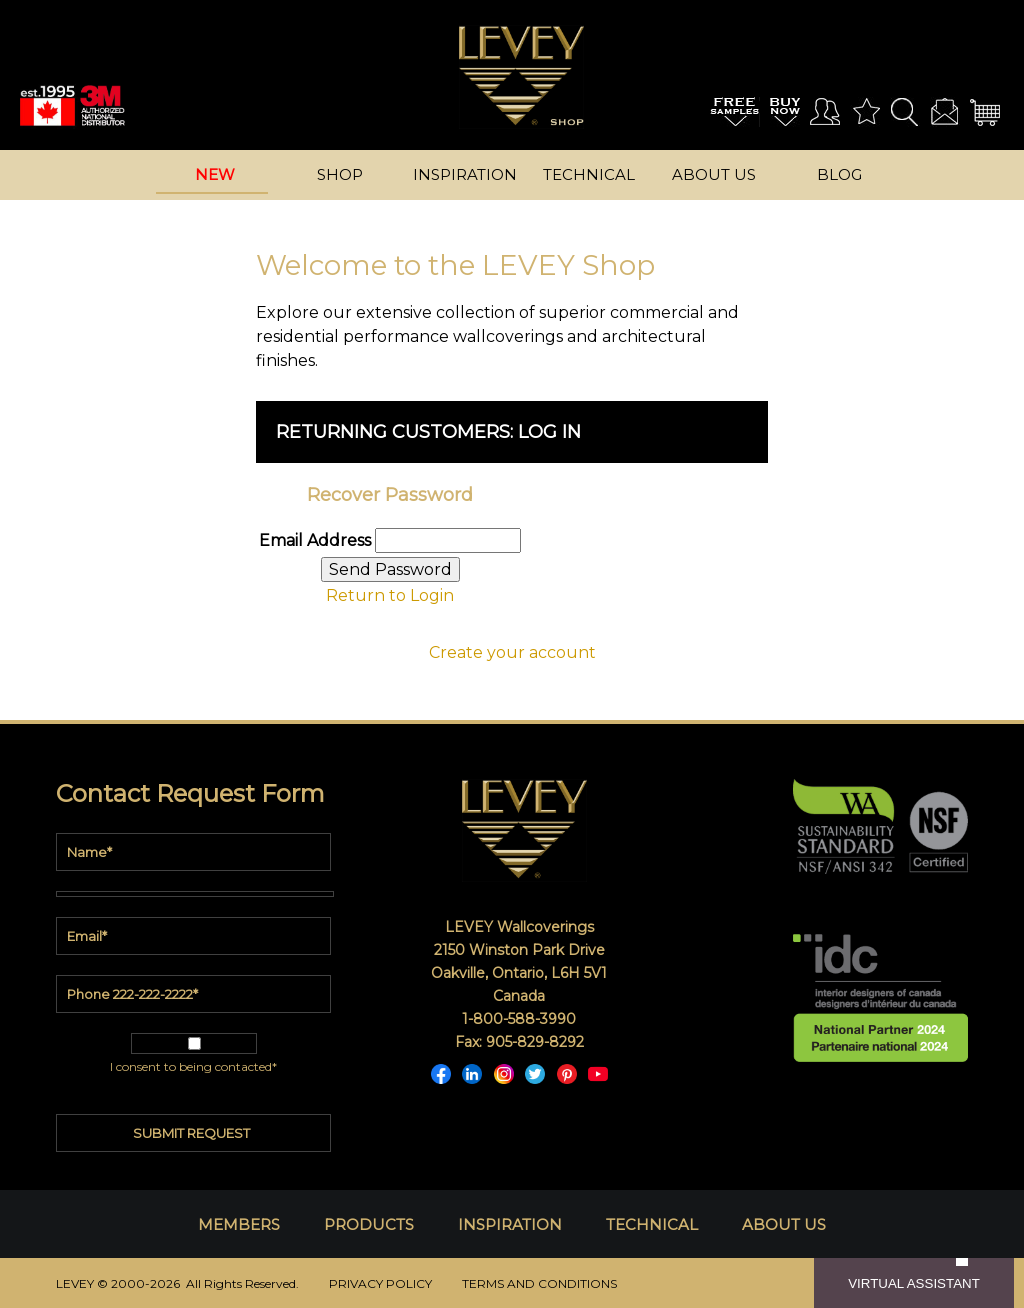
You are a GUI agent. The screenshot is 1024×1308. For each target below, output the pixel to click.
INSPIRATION (510, 1224)
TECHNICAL (652, 1224)
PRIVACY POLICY (380, 1283)
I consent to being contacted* (193, 1066)
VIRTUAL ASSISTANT (914, 1283)
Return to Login (390, 595)
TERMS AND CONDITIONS (539, 1283)
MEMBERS (239, 1224)
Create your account (512, 652)
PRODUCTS (369, 1224)
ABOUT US (784, 1224)
